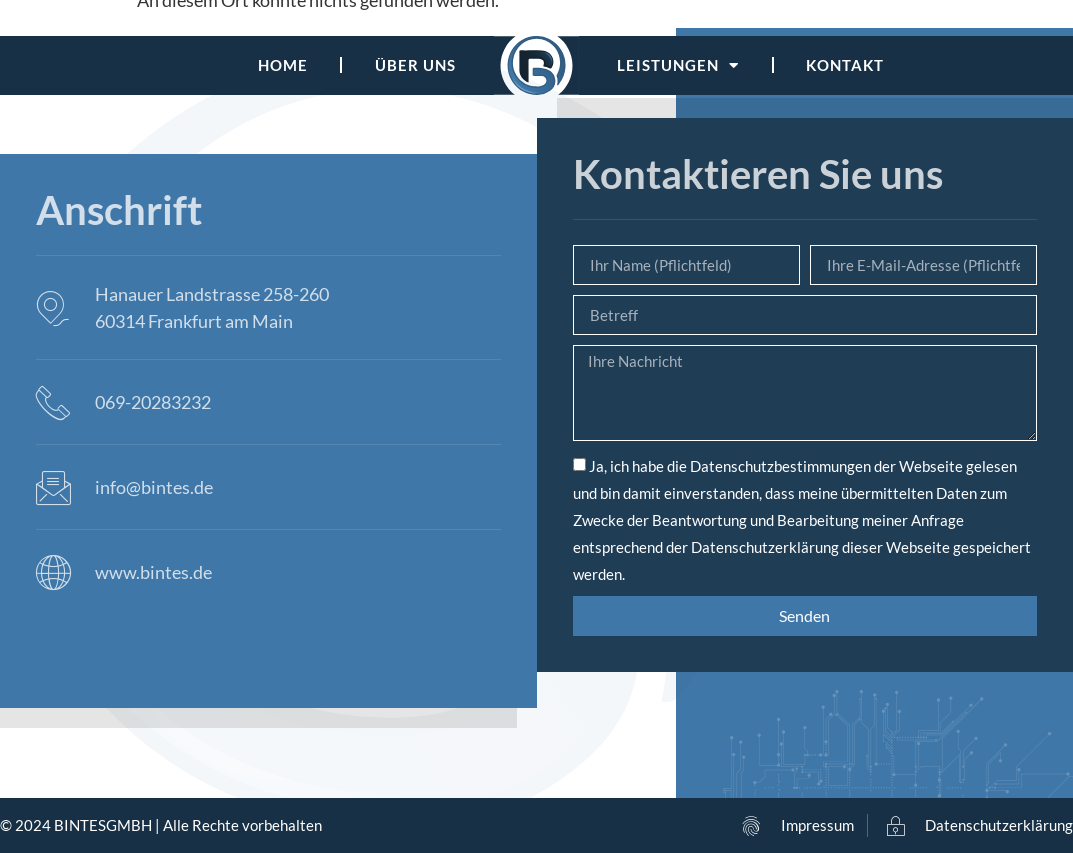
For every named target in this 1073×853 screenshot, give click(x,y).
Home (283, 65)
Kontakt (845, 65)
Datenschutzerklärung (765, 547)
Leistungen (678, 65)
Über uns (415, 65)
